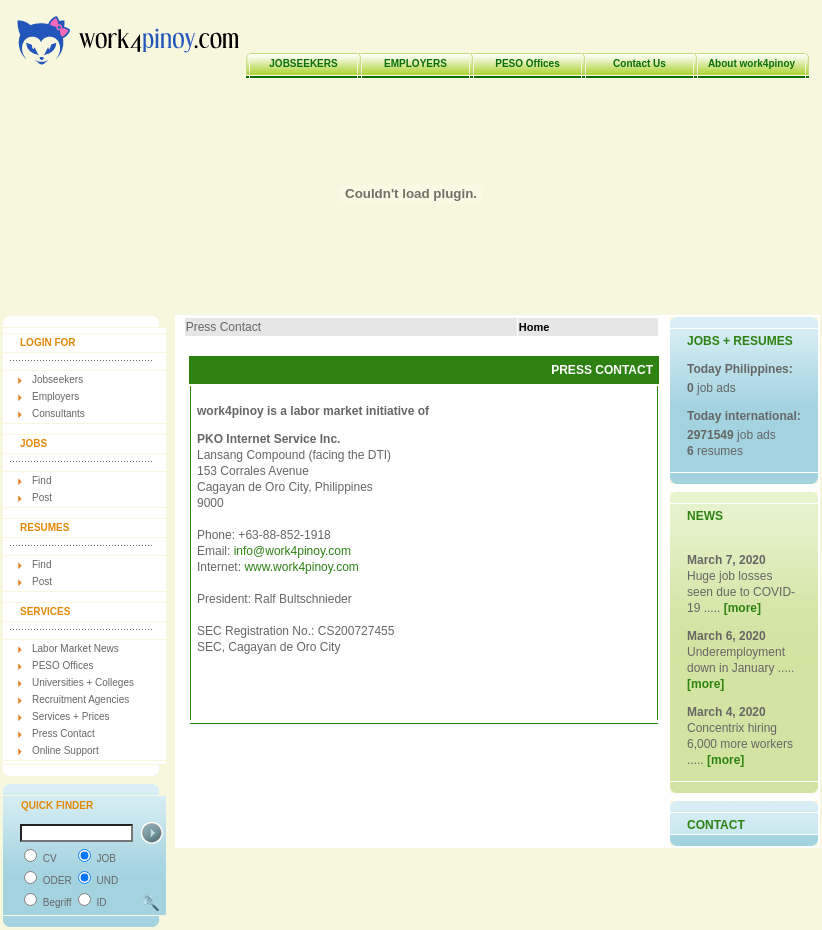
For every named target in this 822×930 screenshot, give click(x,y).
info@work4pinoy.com (292, 551)
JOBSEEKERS (303, 63)
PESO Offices (527, 63)
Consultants (58, 413)
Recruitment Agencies (80, 699)
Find (41, 480)
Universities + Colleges (83, 682)
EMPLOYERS (415, 63)
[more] (742, 608)
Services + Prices (71, 716)
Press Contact (63, 733)
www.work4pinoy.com (301, 567)
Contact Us (639, 63)
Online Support (65, 750)
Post (42, 497)
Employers (55, 396)
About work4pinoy (751, 63)
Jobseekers (57, 379)
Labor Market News (75, 648)
